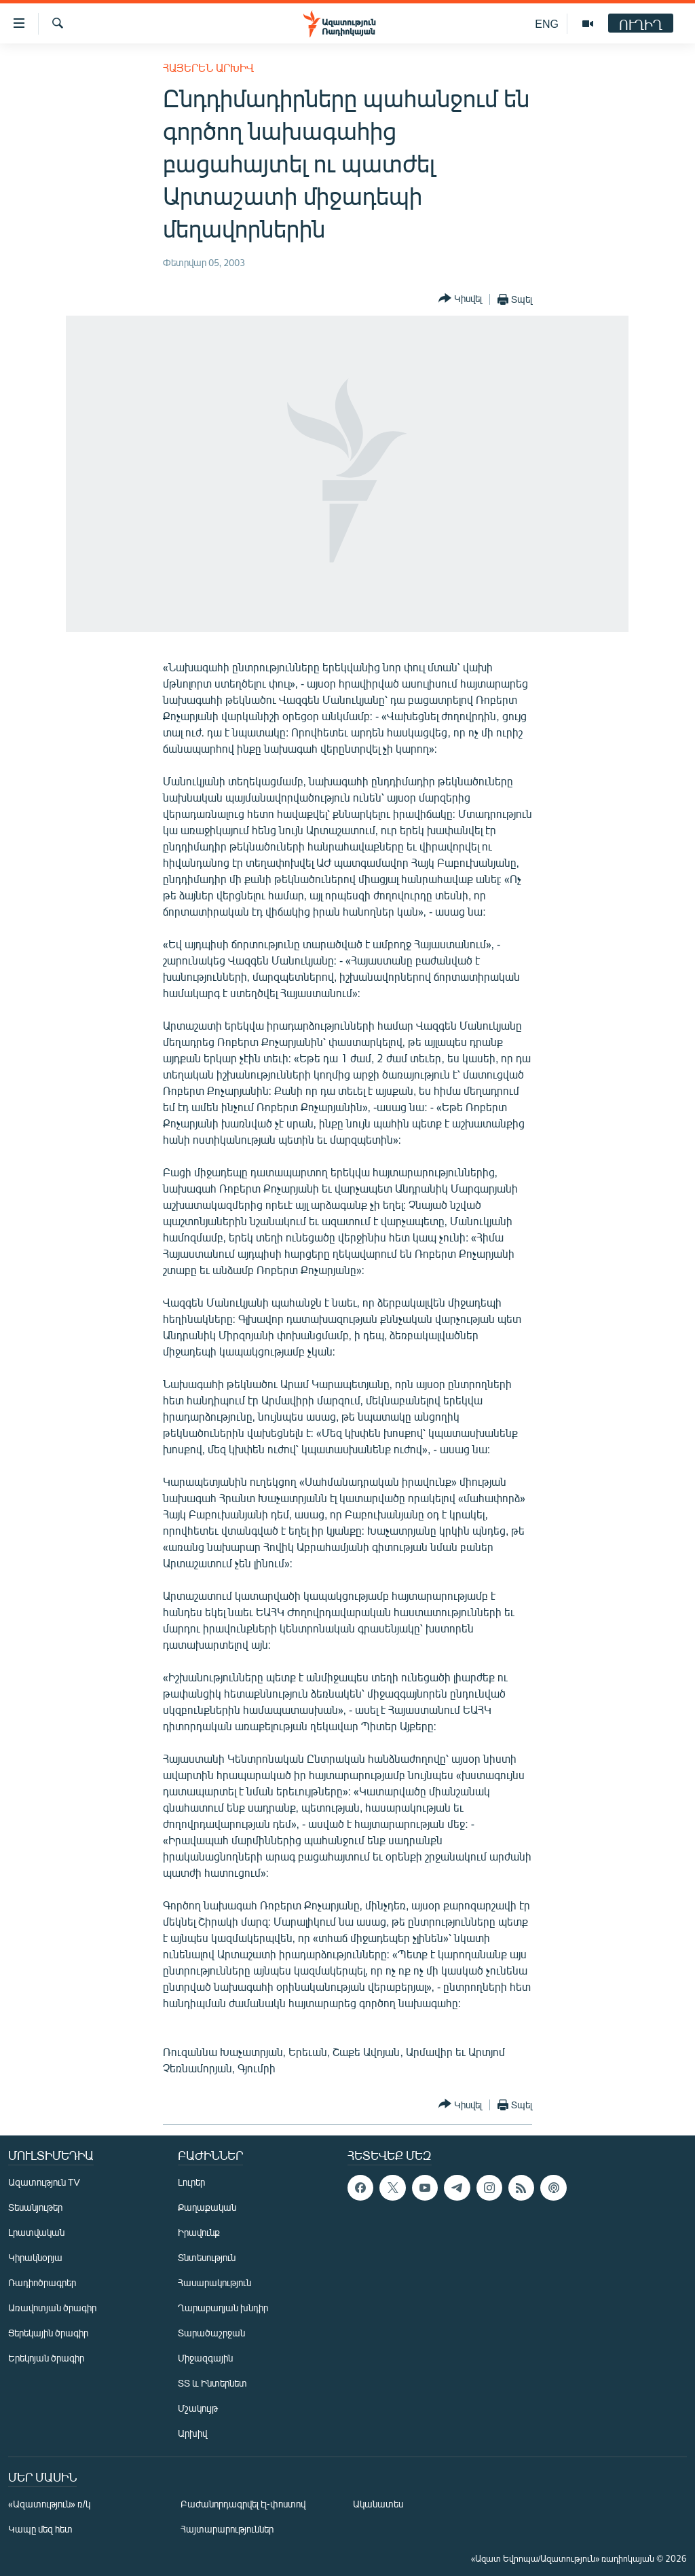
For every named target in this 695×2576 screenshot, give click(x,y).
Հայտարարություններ (227, 2529)
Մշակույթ (198, 2408)
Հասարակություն (214, 2282)
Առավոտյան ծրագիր (52, 2307)
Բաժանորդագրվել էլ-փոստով (243, 2503)
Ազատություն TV (44, 2182)
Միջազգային (205, 2358)
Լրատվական (36, 2232)
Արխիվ (192, 2433)
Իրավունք (199, 2232)
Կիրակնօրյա (35, 2257)
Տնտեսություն (207, 2257)
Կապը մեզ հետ (40, 2529)
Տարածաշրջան (211, 2332)
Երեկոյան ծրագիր (46, 2358)
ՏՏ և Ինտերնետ (212, 2383)
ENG (547, 23)
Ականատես (378, 2503)
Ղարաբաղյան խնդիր (223, 2307)
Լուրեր (191, 2182)
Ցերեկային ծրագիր (48, 2332)
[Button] (460, 299)
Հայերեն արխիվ (208, 67)
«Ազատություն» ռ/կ (49, 2503)
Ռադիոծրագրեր (42, 2282)
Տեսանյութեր (35, 2207)
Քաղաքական (207, 2207)
